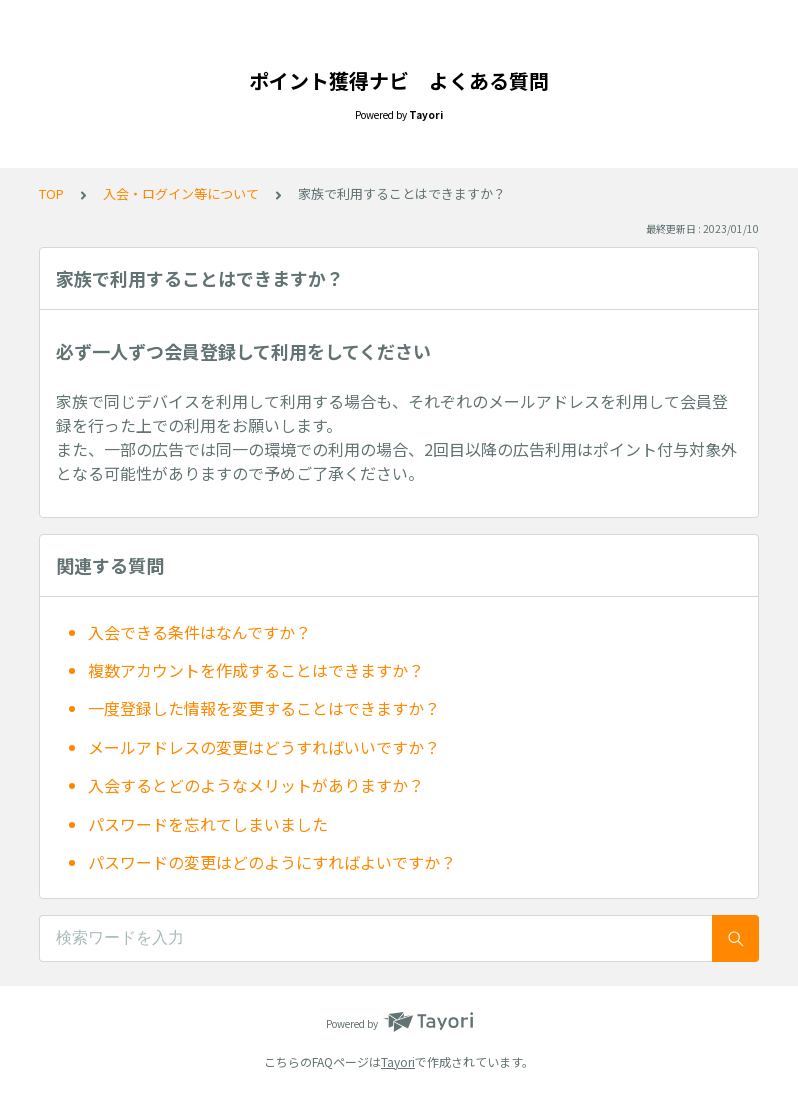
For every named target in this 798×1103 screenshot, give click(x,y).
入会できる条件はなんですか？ (199, 632)
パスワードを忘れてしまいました (208, 824)
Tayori (398, 1061)
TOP (51, 193)
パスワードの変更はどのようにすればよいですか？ (272, 862)
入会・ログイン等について (181, 193)
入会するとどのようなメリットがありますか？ (256, 785)
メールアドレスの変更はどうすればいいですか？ (264, 747)
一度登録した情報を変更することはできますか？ (264, 708)
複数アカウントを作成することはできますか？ (256, 670)
